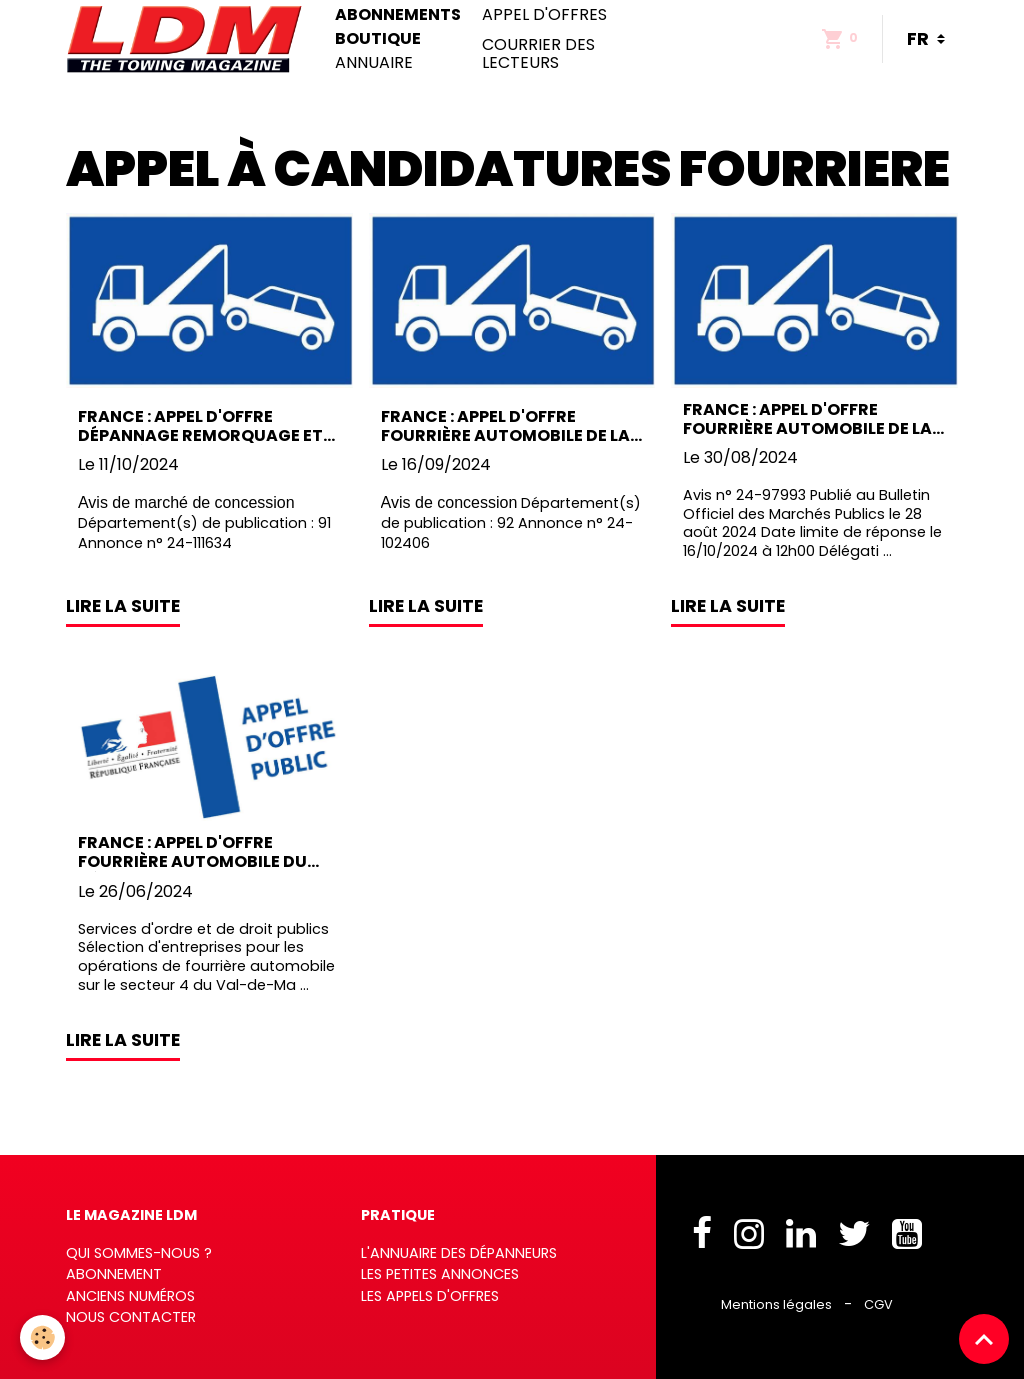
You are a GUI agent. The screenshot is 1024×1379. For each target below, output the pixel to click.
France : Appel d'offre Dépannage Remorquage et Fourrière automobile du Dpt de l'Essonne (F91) (200, 426)
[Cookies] (42, 1337)
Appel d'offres (544, 15)
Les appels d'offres (430, 1296)
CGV (878, 1304)
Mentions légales (776, 1304)
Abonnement (114, 1274)
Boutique (378, 39)
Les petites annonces (440, 1274)
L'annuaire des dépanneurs (459, 1253)
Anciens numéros (130, 1296)
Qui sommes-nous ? (139, 1253)
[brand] (188, 39)
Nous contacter (131, 1317)
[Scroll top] (984, 1339)
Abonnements (398, 15)
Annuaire (374, 63)
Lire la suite (123, 606)
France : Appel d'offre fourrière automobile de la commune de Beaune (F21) (807, 419)
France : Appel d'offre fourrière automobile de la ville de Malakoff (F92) (505, 426)
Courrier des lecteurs (538, 53)
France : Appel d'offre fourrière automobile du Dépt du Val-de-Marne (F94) (204, 852)
